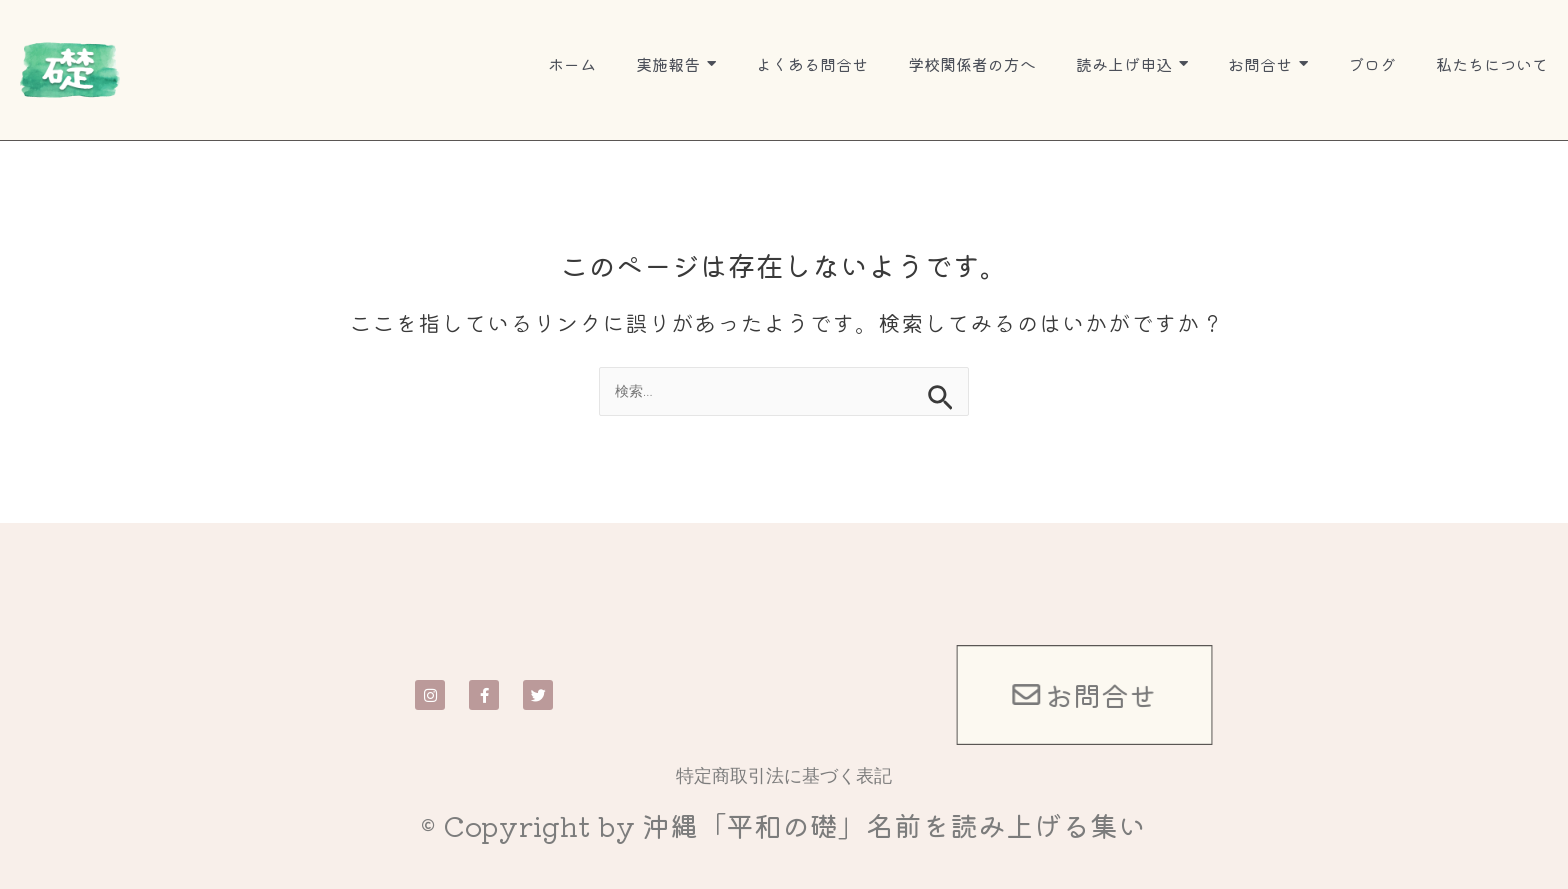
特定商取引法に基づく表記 (784, 775)
